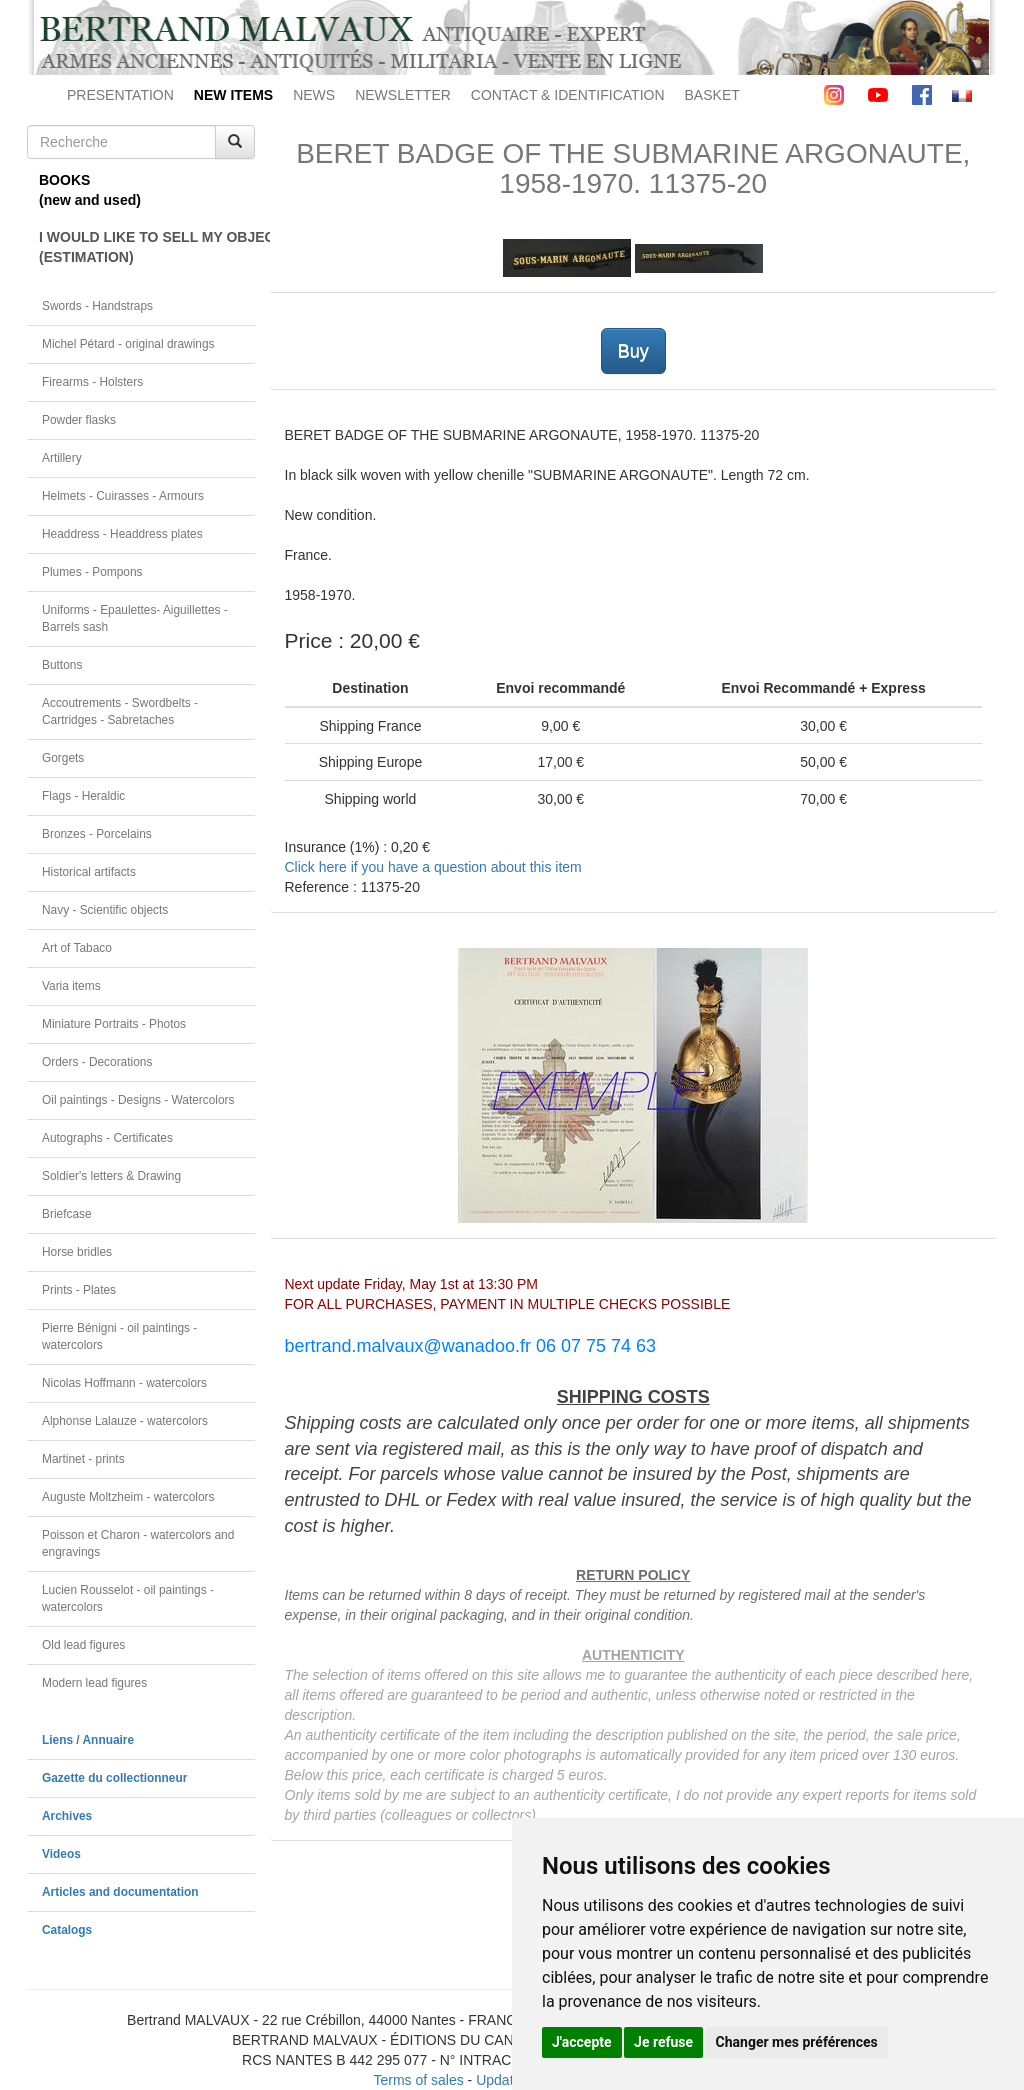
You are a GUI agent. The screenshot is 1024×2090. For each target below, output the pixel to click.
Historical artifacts (89, 872)
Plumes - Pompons (92, 572)
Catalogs (67, 1930)
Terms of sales (418, 2080)
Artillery (62, 458)
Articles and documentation (120, 1892)
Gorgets (63, 758)
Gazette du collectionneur (114, 1778)
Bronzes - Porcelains (97, 834)
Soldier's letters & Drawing (111, 1176)
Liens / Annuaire (88, 1740)
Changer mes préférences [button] (797, 2042)
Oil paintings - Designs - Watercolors (138, 1100)
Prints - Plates (79, 1290)
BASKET (712, 95)
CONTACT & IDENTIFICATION (568, 95)
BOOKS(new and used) (90, 190)
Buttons (62, 665)
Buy (633, 351)
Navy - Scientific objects (105, 910)
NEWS (314, 95)
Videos (61, 1854)
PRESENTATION (120, 95)
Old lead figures (83, 1645)
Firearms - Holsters (92, 382)
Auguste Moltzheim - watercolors (128, 1497)
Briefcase (67, 1214)
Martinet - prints (83, 1459)
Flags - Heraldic (83, 796)
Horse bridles (77, 1252)
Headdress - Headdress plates (122, 534)
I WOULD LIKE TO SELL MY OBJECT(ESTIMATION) (147, 247)
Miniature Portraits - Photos (114, 1024)
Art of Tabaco (77, 948)
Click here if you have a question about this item (433, 867)
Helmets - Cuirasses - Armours (123, 496)
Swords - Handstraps (97, 306)
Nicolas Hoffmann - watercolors (124, 1383)
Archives (67, 1816)
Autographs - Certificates (107, 1138)
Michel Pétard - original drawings (128, 344)
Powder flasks (79, 420)
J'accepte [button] (582, 2042)
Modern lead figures (94, 1683)
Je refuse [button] (663, 2042)
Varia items (71, 986)
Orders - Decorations (97, 1062)
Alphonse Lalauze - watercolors (125, 1421)
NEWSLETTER (403, 95)
